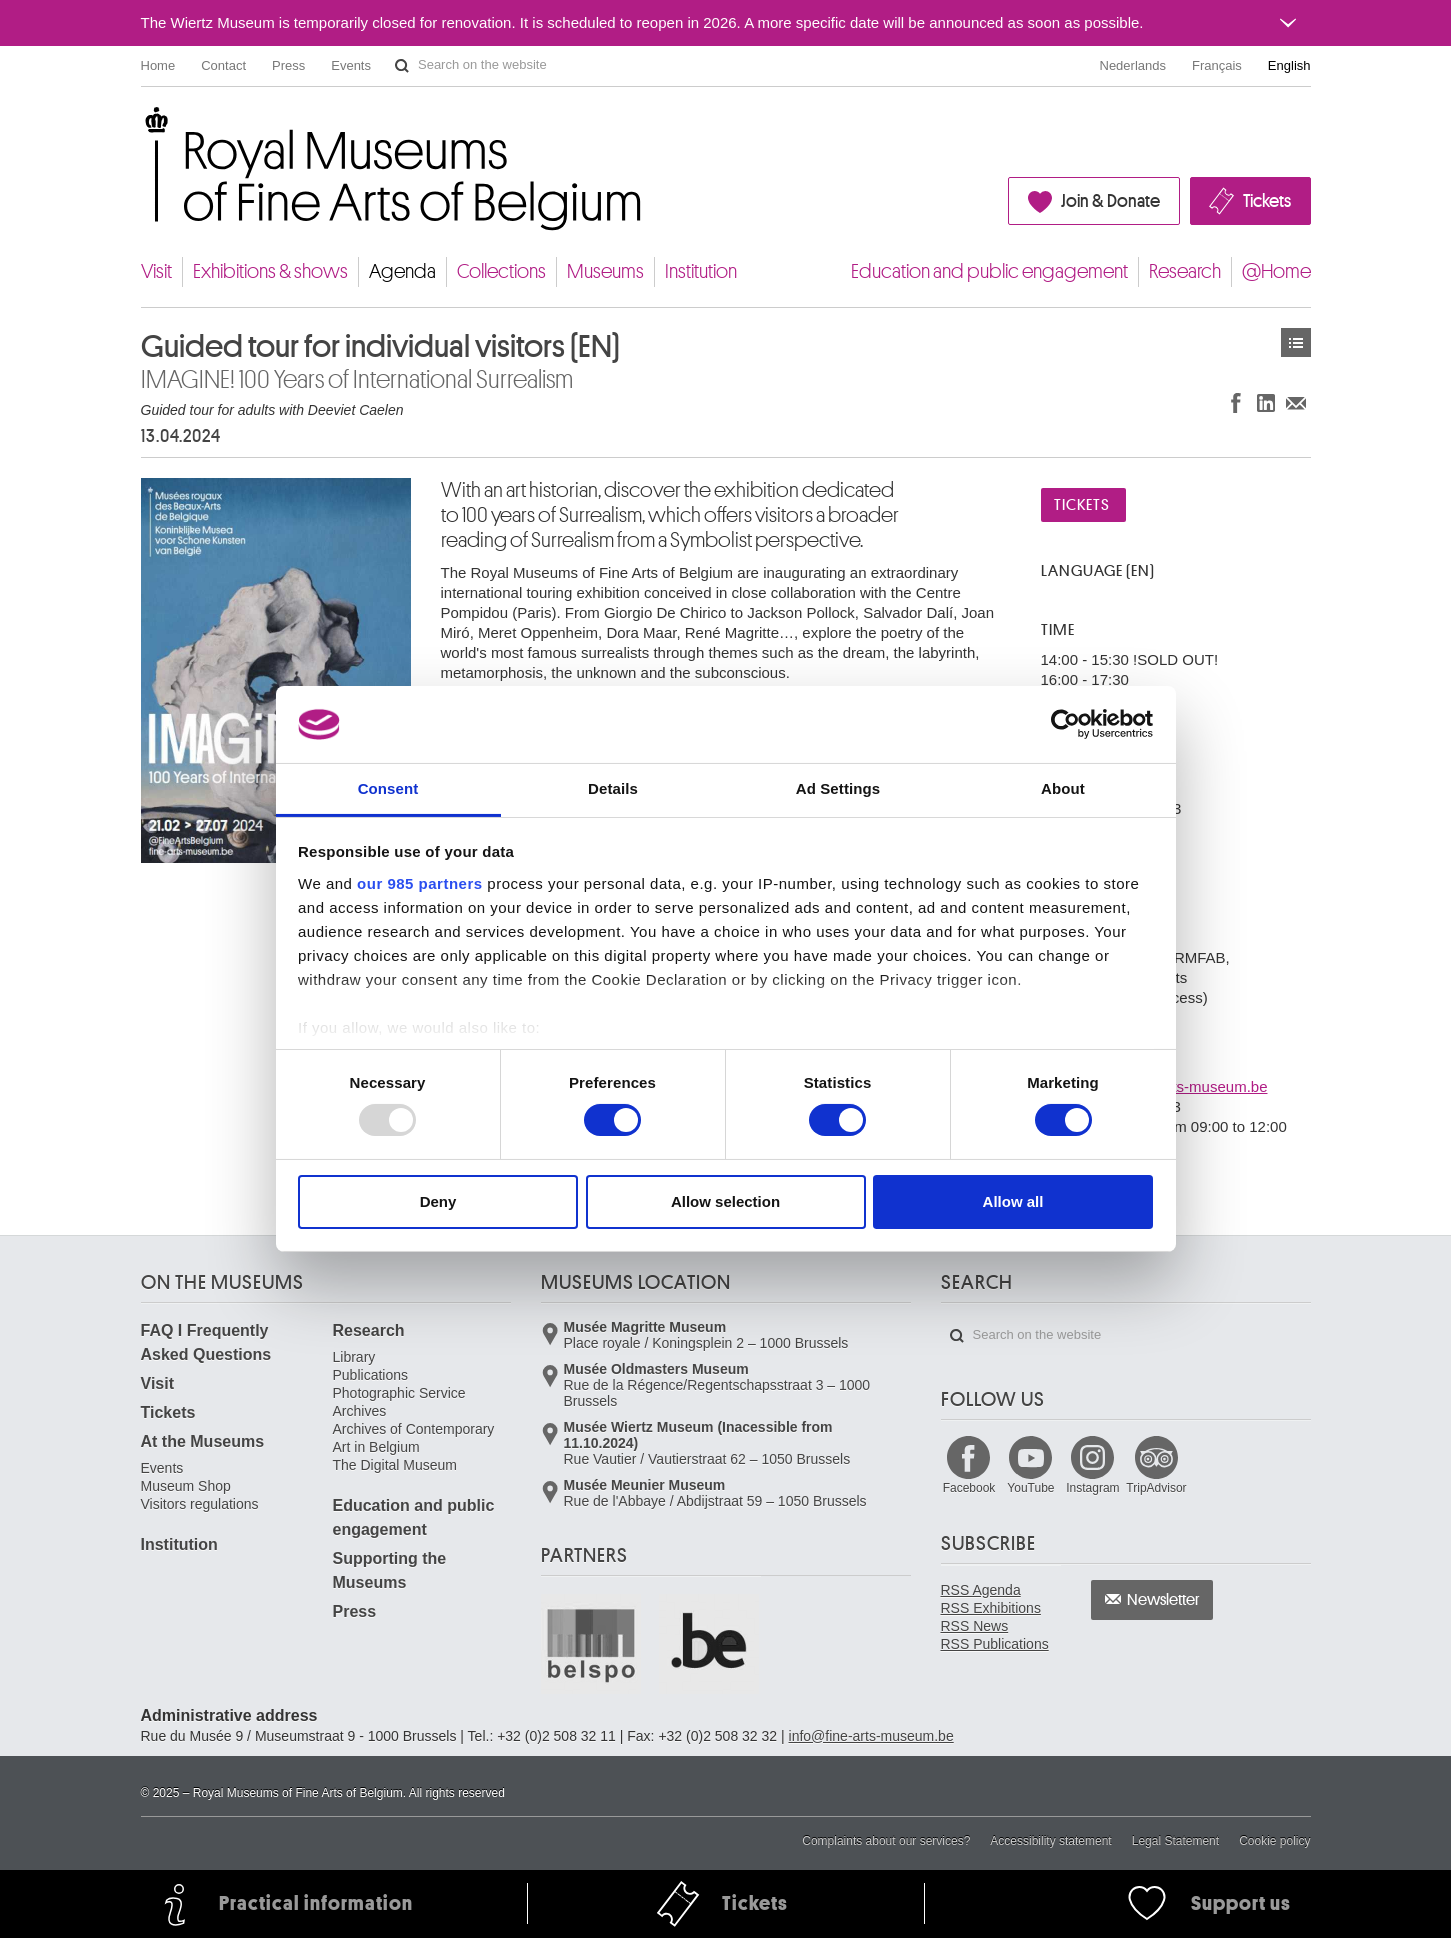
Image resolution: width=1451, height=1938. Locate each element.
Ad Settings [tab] (838, 788)
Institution (701, 271)
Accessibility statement (1050, 1841)
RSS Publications (995, 1644)
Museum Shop (186, 1486)
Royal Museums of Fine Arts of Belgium (140, 129)
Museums (605, 271)
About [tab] (1063, 788)
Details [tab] (613, 788)
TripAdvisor (1156, 1488)
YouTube (1030, 1488)
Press (288, 65)
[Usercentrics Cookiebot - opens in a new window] (1065, 724)
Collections (501, 271)
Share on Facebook (1236, 402)
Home (158, 65)
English (1289, 65)
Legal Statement (1175, 1841)
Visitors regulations (200, 1504)
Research (1185, 271)
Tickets (1267, 201)
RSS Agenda (981, 1590)
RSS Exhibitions (991, 1608)
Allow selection (725, 1201)
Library (354, 1357)
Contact (223, 65)
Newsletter (1163, 1600)
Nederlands (1133, 65)
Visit (156, 271)
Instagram (1092, 1488)
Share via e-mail (1296, 402)
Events (351, 65)
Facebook (969, 1488)
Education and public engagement (989, 271)
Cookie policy (1274, 1841)
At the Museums (203, 1441)
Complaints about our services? (886, 1841)
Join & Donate (1110, 201)
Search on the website (402, 66)
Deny (438, 1201)
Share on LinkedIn (1266, 402)
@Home (1276, 271)
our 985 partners (420, 883)
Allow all (1013, 1201)
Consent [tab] (388, 788)
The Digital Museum (395, 1465)
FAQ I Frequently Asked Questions (206, 1342)
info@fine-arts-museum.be (871, 1736)
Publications (371, 1375)
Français (1217, 65)
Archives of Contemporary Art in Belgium (414, 1438)
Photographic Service (399, 1393)
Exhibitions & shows (270, 271)
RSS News (975, 1626)
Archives (360, 1411)
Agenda (402, 271)
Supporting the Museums (390, 1570)
